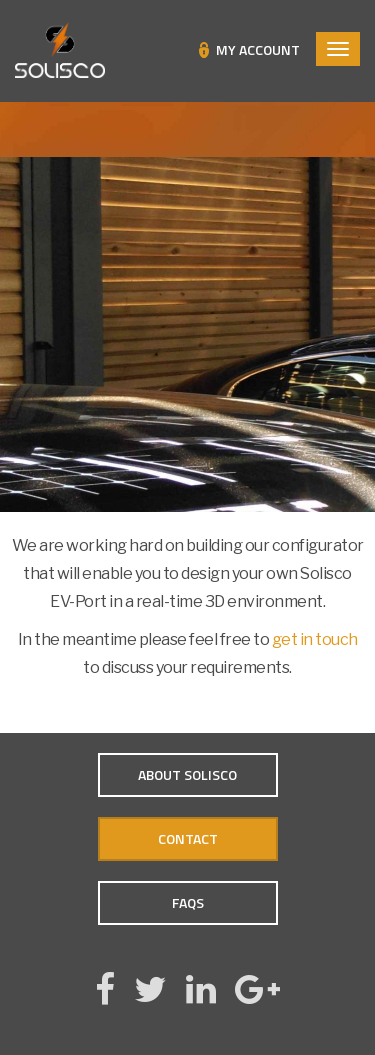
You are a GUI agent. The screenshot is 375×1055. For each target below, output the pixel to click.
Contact (188, 838)
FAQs (188, 902)
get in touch (315, 639)
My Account (258, 50)
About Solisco (187, 774)
